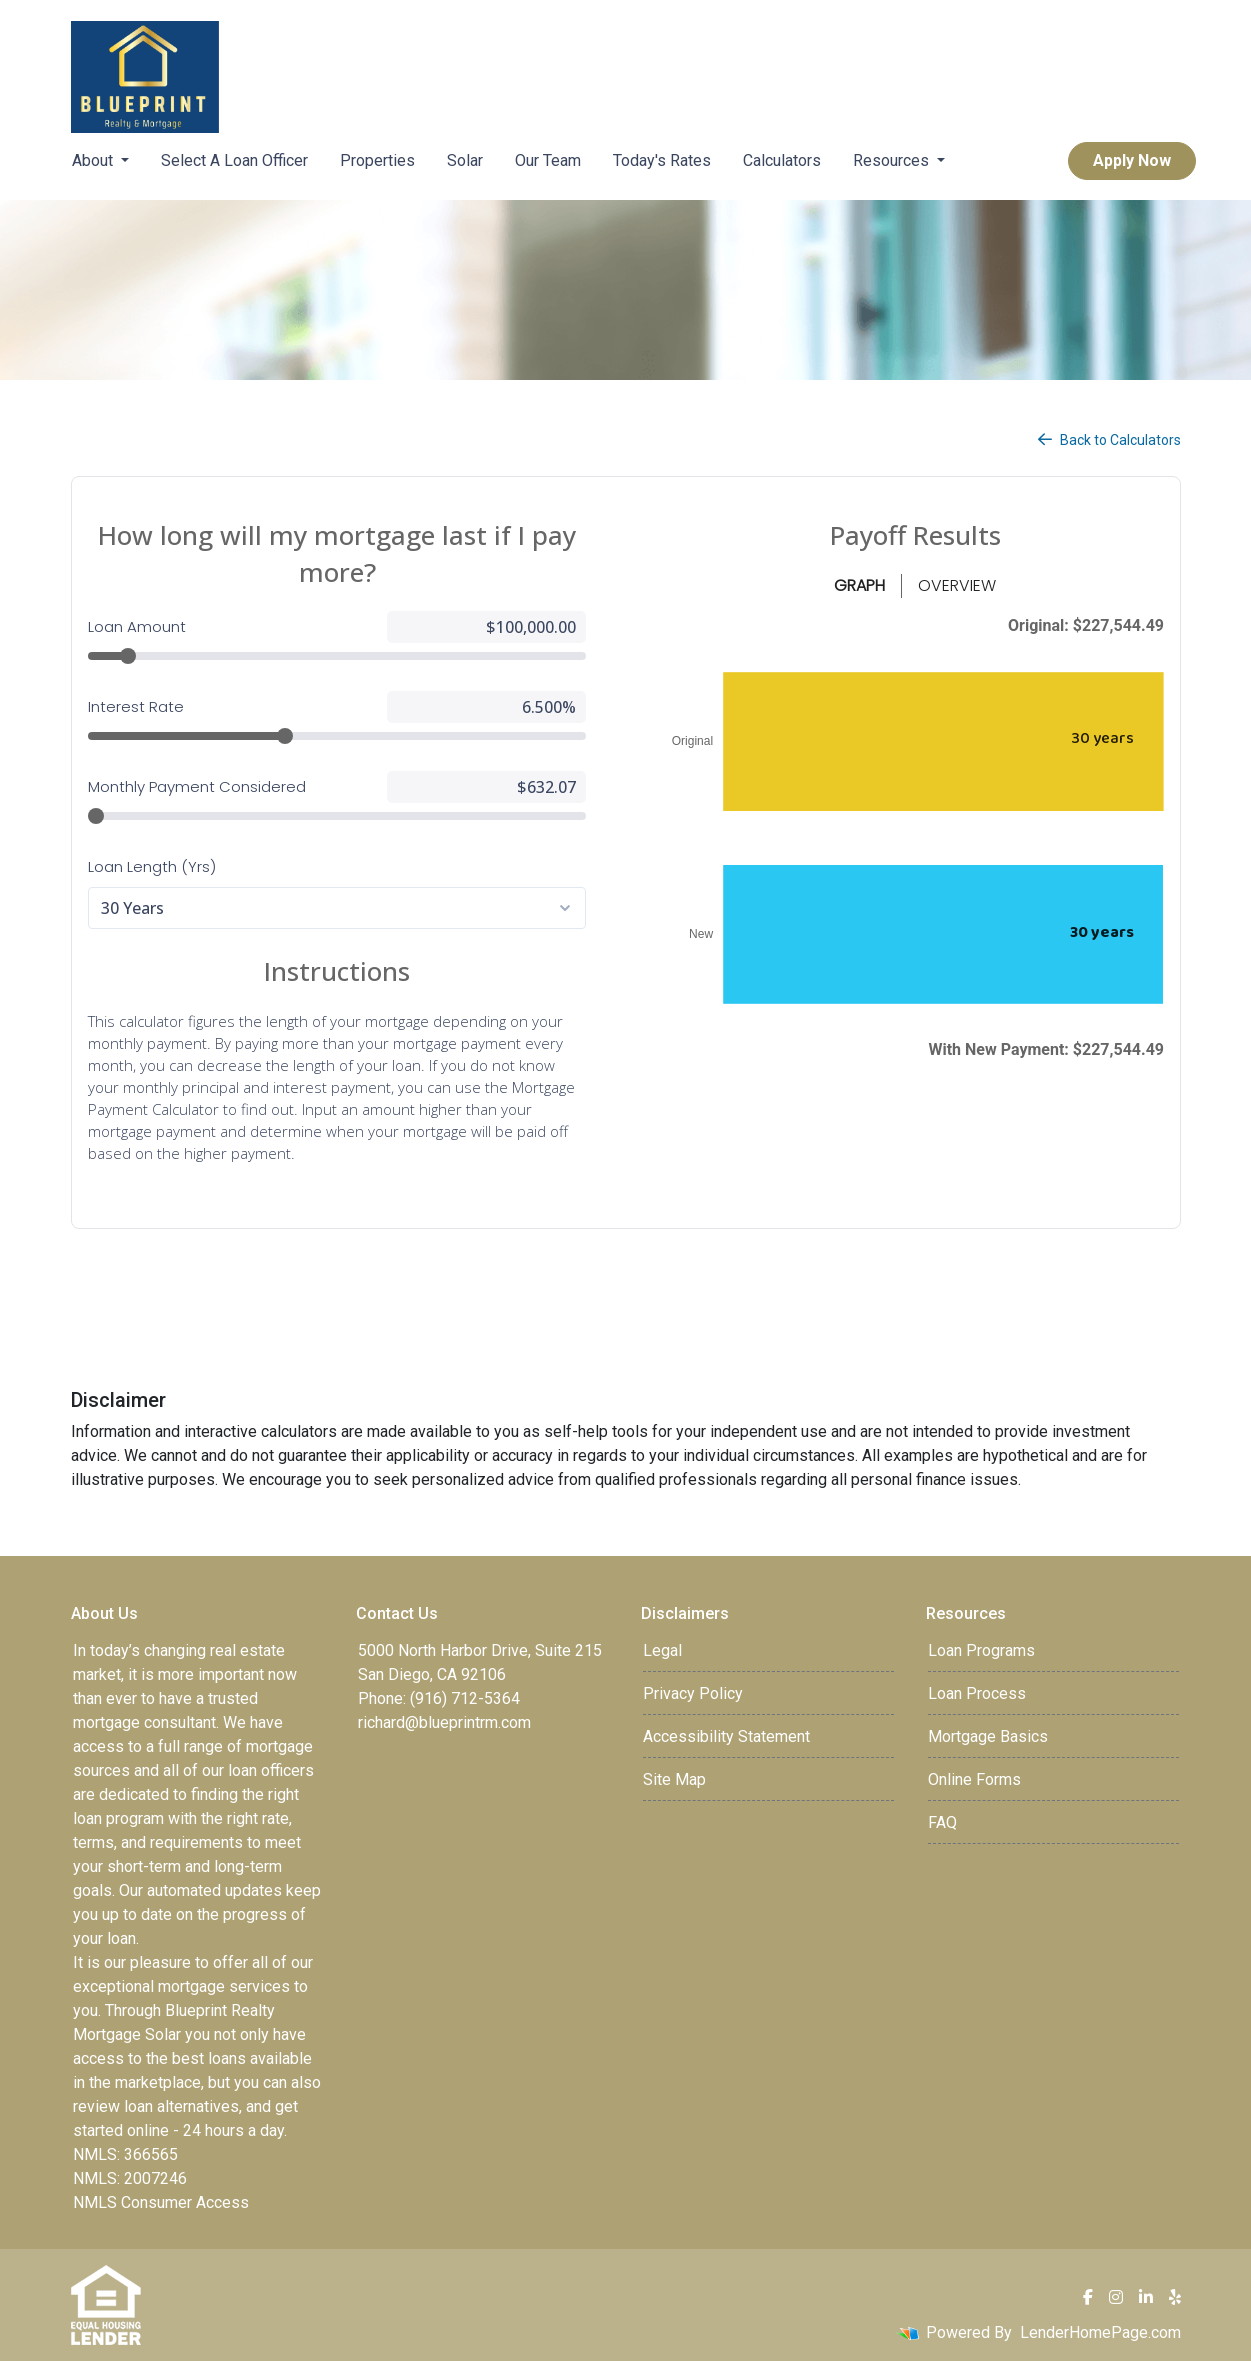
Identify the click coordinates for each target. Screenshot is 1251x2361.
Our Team (548, 160)
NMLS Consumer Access (161, 2202)
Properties (377, 160)
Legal (662, 1650)
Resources (893, 160)
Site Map (674, 1779)
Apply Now (1132, 160)
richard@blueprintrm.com (444, 1722)
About (94, 160)
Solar (465, 160)
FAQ (942, 1822)
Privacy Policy (693, 1693)
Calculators (782, 160)
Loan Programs (981, 1650)
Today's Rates (662, 160)
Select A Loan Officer (234, 160)
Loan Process (977, 1693)
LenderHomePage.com (1100, 2332)
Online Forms (974, 1779)
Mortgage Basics (988, 1736)
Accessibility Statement (726, 1736)
